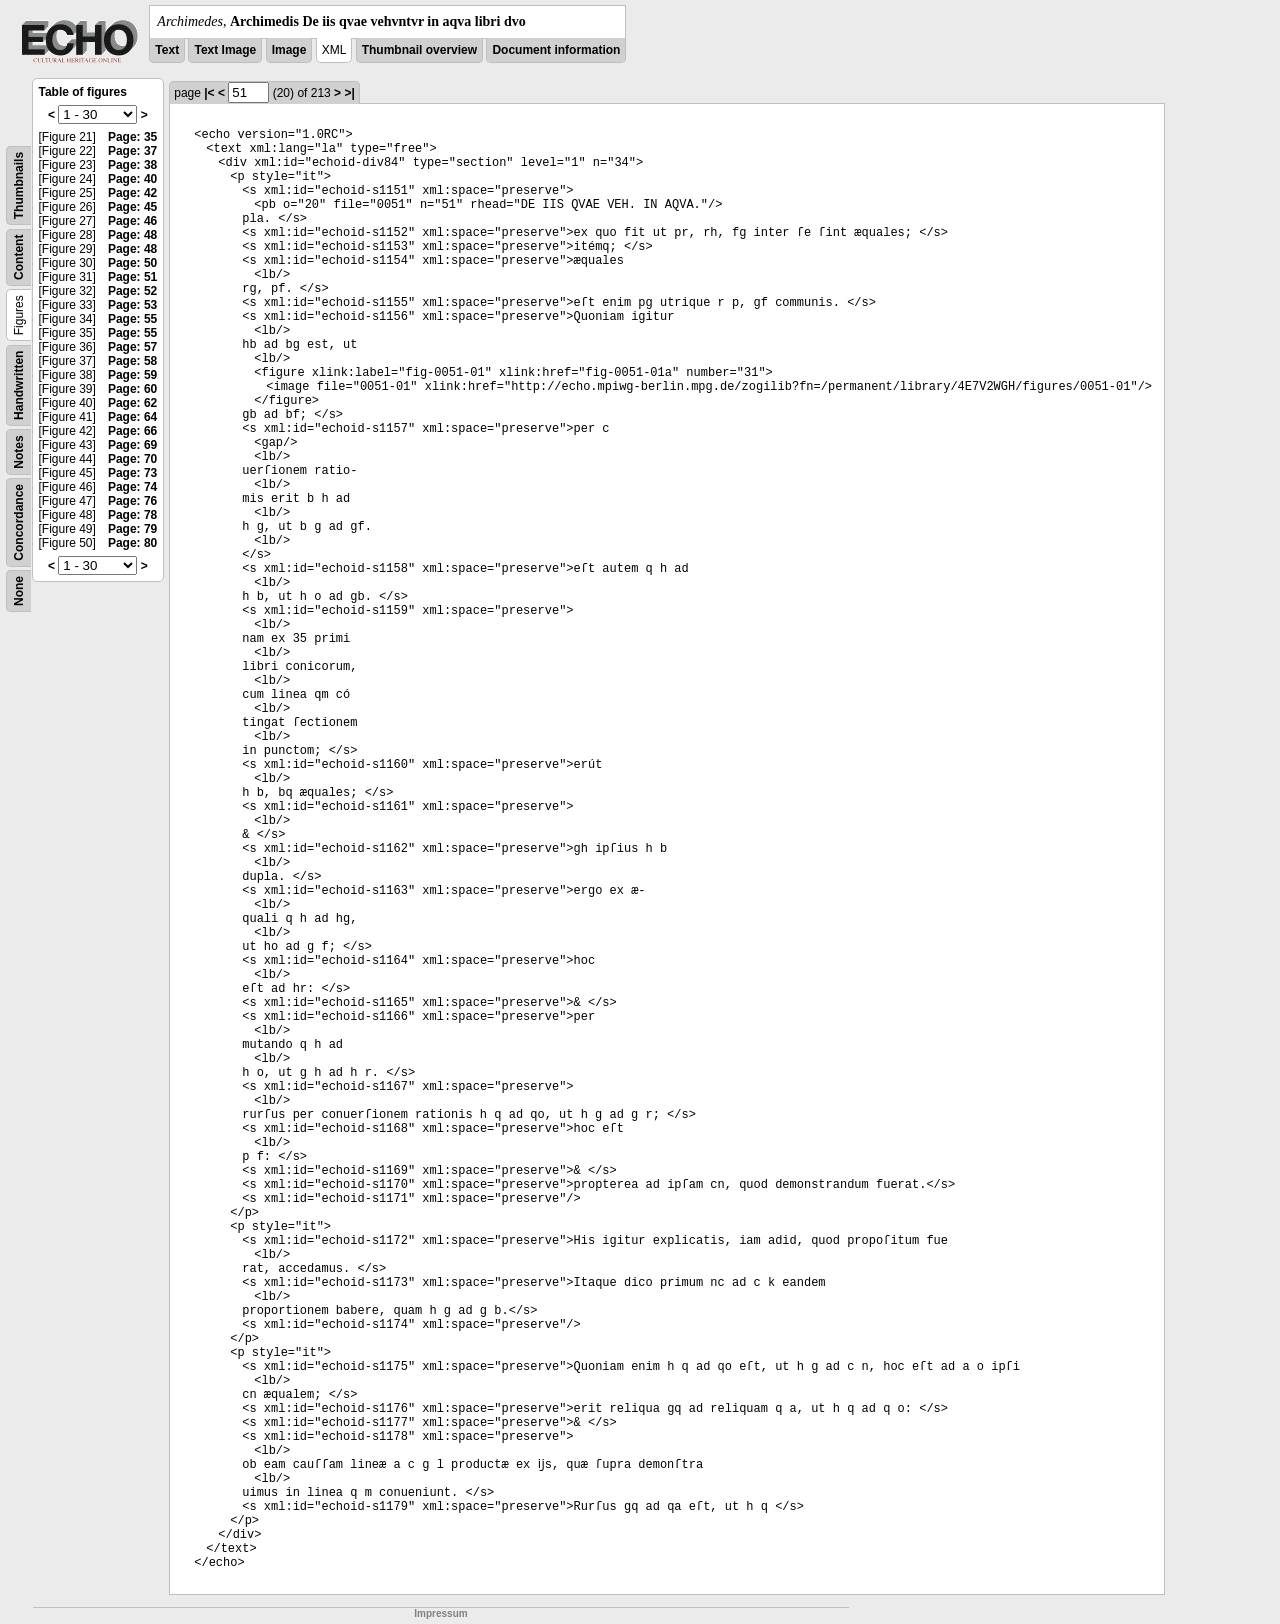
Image (289, 50)
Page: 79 (132, 529)
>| (349, 93)
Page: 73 (132, 473)
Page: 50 (132, 263)
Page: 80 (132, 543)
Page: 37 (132, 151)
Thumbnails (19, 185)
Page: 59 (132, 375)
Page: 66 (132, 431)
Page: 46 (132, 221)
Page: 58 (132, 361)
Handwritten (19, 385)
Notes (19, 451)
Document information (556, 50)
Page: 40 (132, 179)
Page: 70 (132, 459)
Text (167, 50)
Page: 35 (132, 137)
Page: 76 (132, 501)
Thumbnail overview (419, 50)
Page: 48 (132, 235)
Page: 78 (132, 515)
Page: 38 (132, 165)
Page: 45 (132, 207)
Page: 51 (132, 277)
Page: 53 (132, 305)
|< (209, 93)
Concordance (19, 522)
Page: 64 (132, 417)
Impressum (440, 1613)
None (19, 591)
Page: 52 (132, 291)
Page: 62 (132, 403)
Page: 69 (132, 445)
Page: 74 (132, 487)
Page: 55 (132, 319)
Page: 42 (132, 193)
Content (19, 257)
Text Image (225, 50)
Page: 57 (132, 347)
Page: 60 (132, 389)
